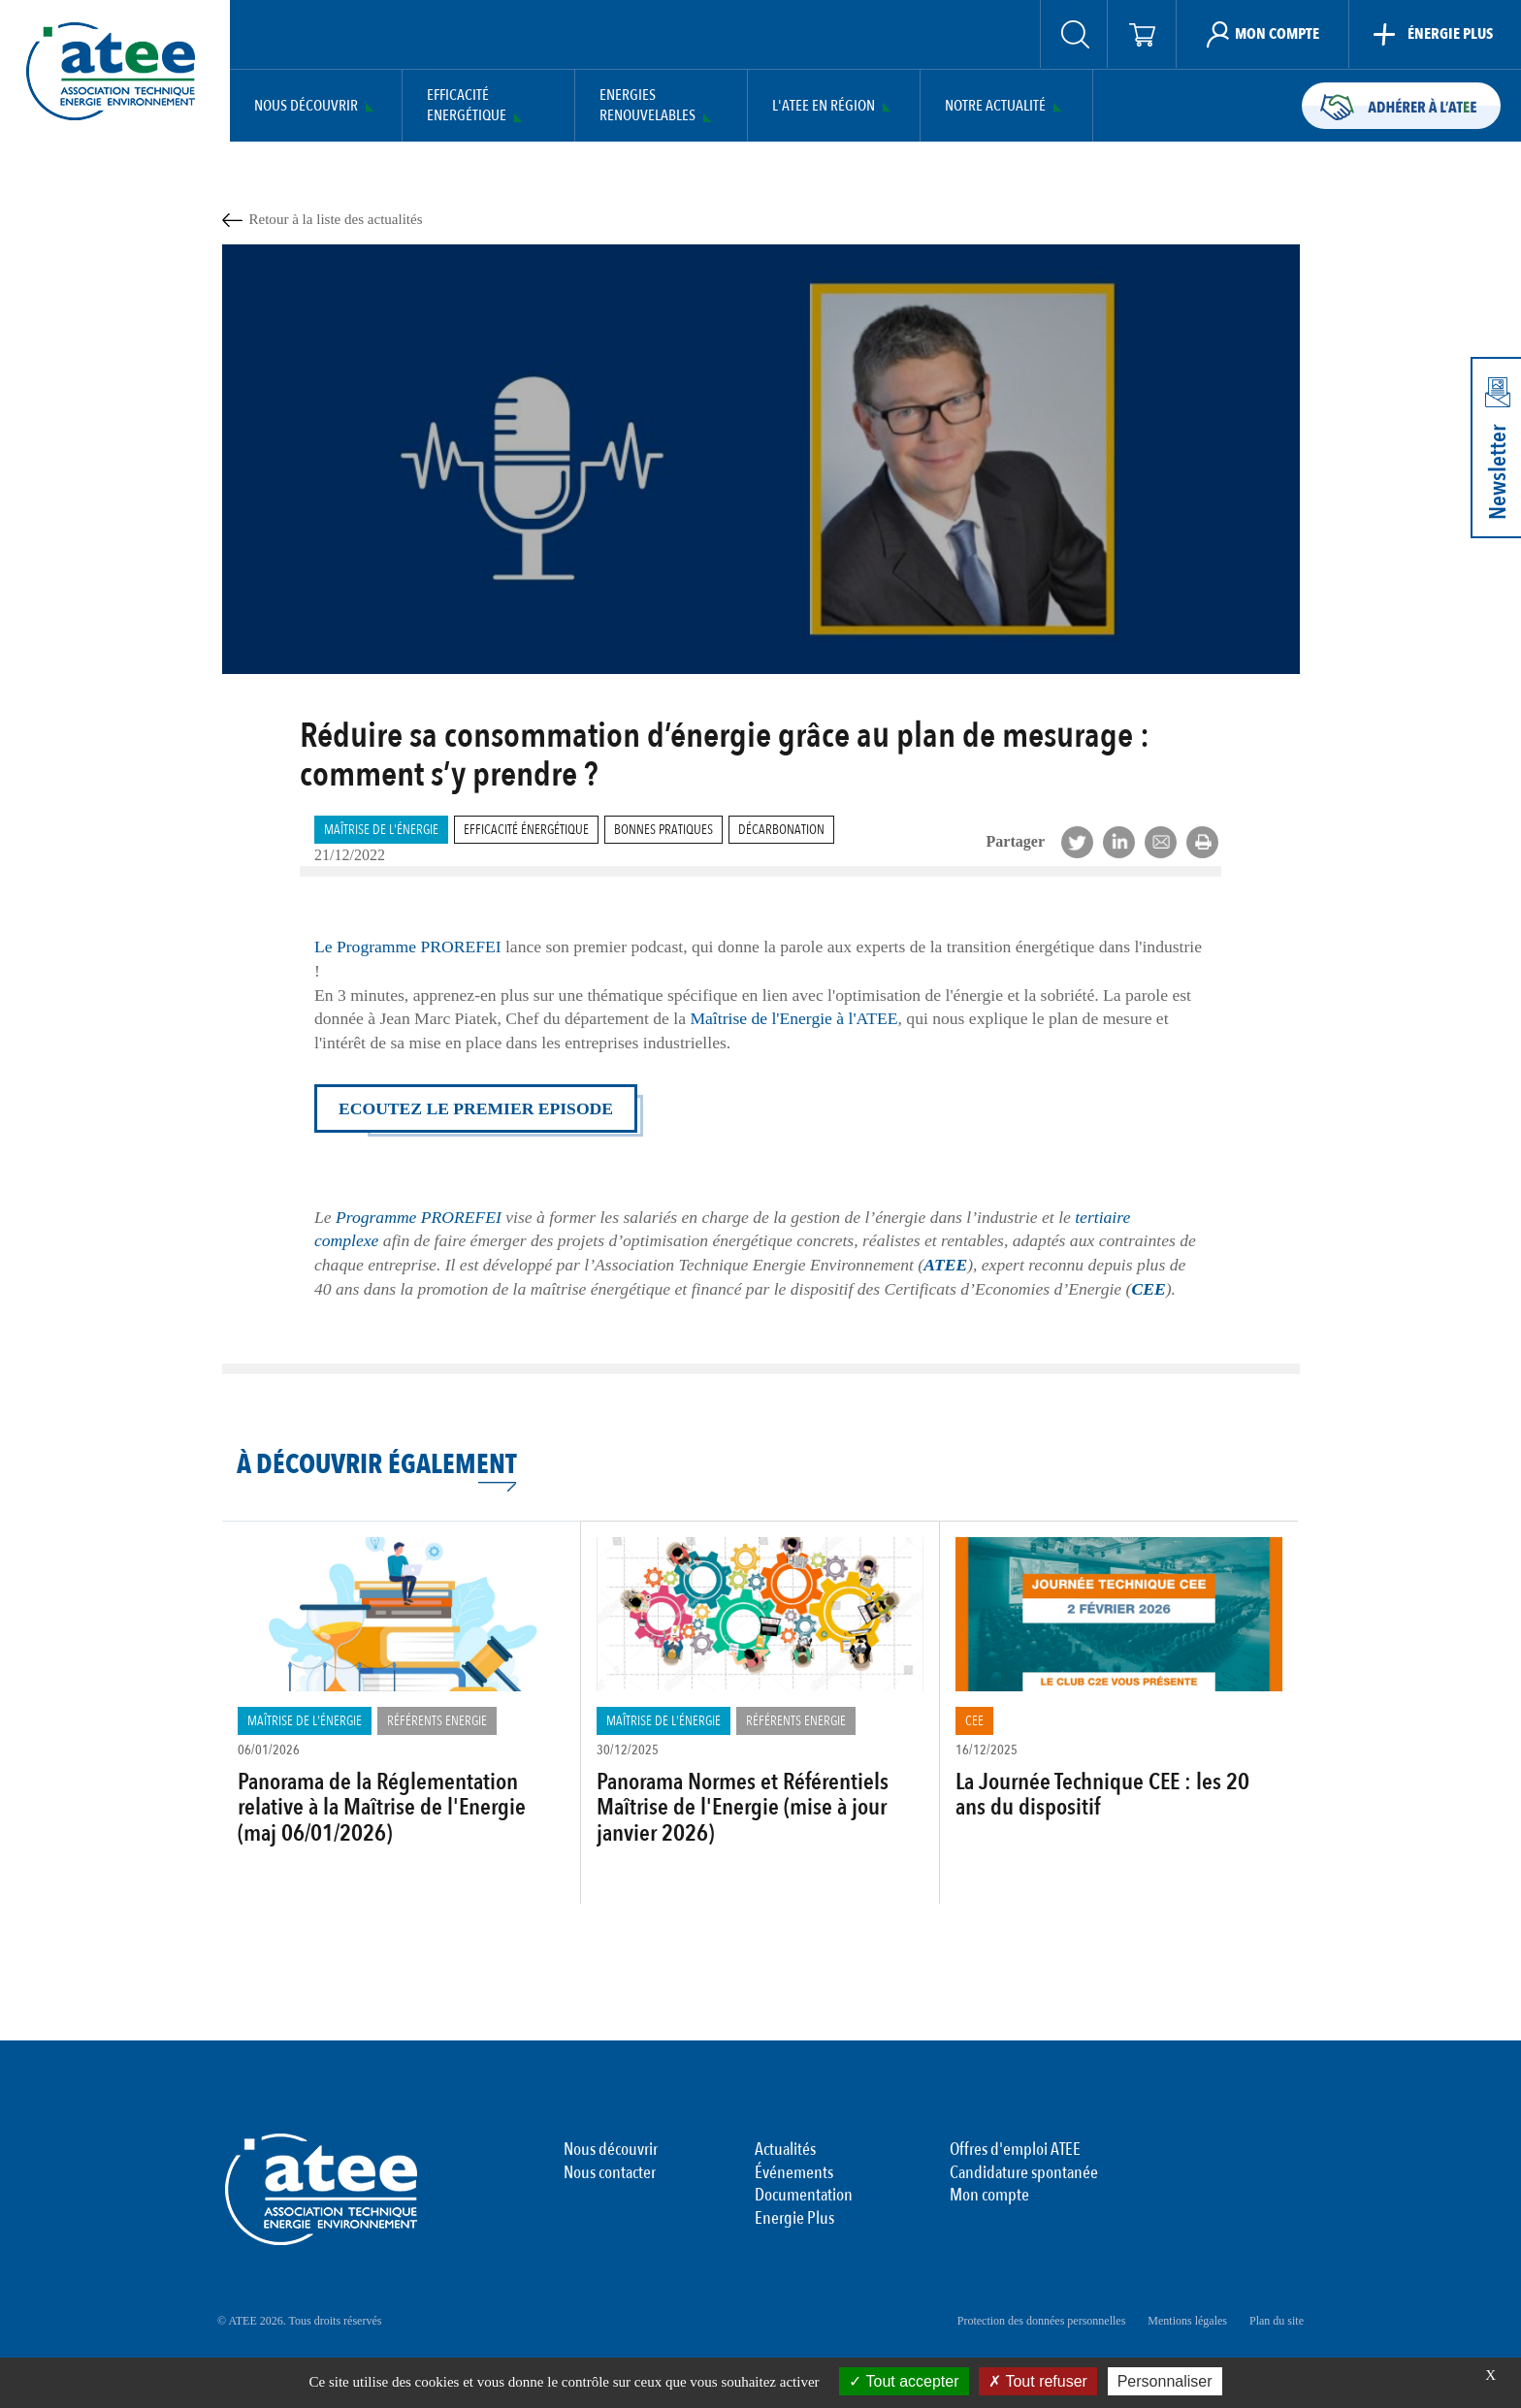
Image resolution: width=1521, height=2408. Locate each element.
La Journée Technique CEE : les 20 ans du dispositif (1102, 1794)
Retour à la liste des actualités (336, 219)
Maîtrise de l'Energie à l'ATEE (793, 1018)
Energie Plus (794, 2219)
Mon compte (989, 2195)
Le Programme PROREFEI (408, 946)
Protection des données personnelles (1041, 2321)
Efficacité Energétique (466, 105)
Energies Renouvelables (647, 105)
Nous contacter (610, 2173)
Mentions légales (1187, 2321)
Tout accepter (903, 2381)
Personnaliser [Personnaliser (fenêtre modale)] (1165, 2381)
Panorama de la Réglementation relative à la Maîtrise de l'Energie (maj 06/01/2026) (382, 1807)
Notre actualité (995, 106)
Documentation (804, 2195)
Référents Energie (437, 1721)
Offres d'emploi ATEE (1015, 2150)
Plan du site (1276, 2321)
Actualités (785, 2150)
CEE (974, 1721)
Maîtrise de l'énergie (381, 829)
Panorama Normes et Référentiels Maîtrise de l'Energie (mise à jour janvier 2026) (743, 1807)
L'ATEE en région (823, 106)
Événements (794, 2173)
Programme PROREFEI (419, 1217)
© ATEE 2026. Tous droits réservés (299, 2321)
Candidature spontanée (1024, 2173)
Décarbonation (781, 829)
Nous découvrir (306, 106)
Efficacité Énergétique (526, 829)
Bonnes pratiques (663, 829)
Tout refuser (1037, 2381)
